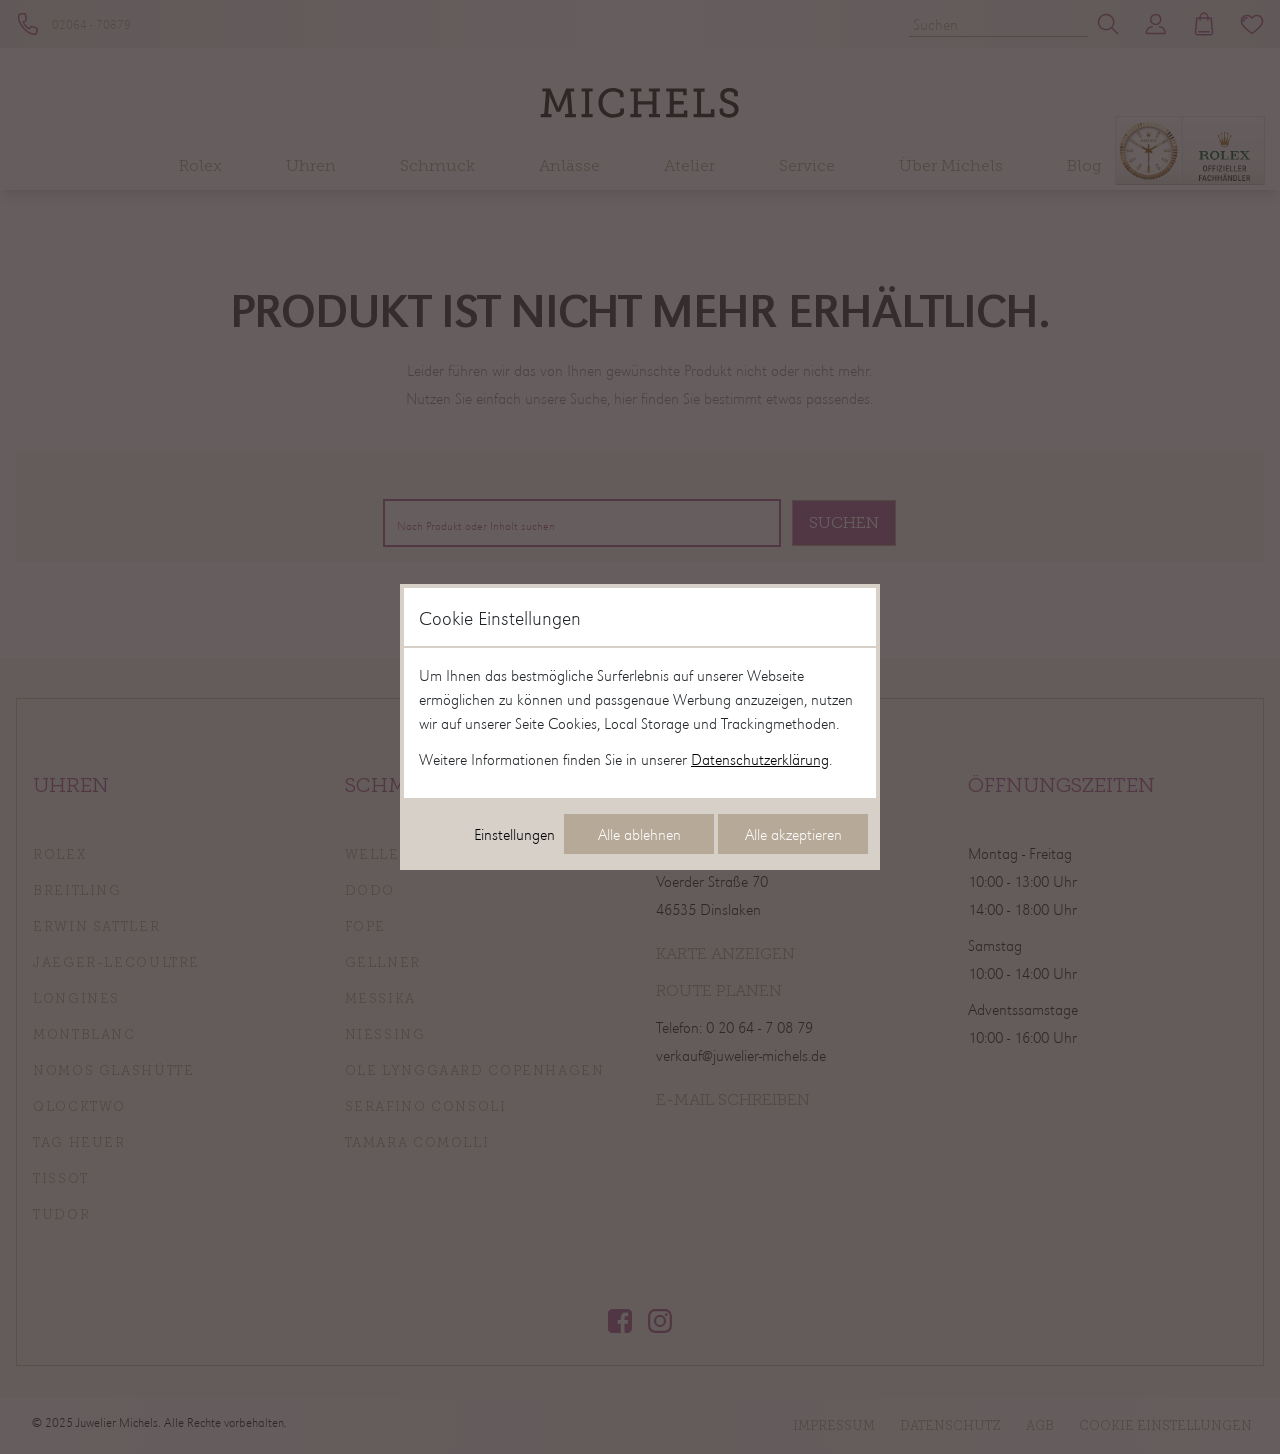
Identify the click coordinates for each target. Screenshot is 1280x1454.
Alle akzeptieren (793, 834)
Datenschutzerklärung (760, 759)
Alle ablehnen (639, 834)
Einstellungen (514, 834)
